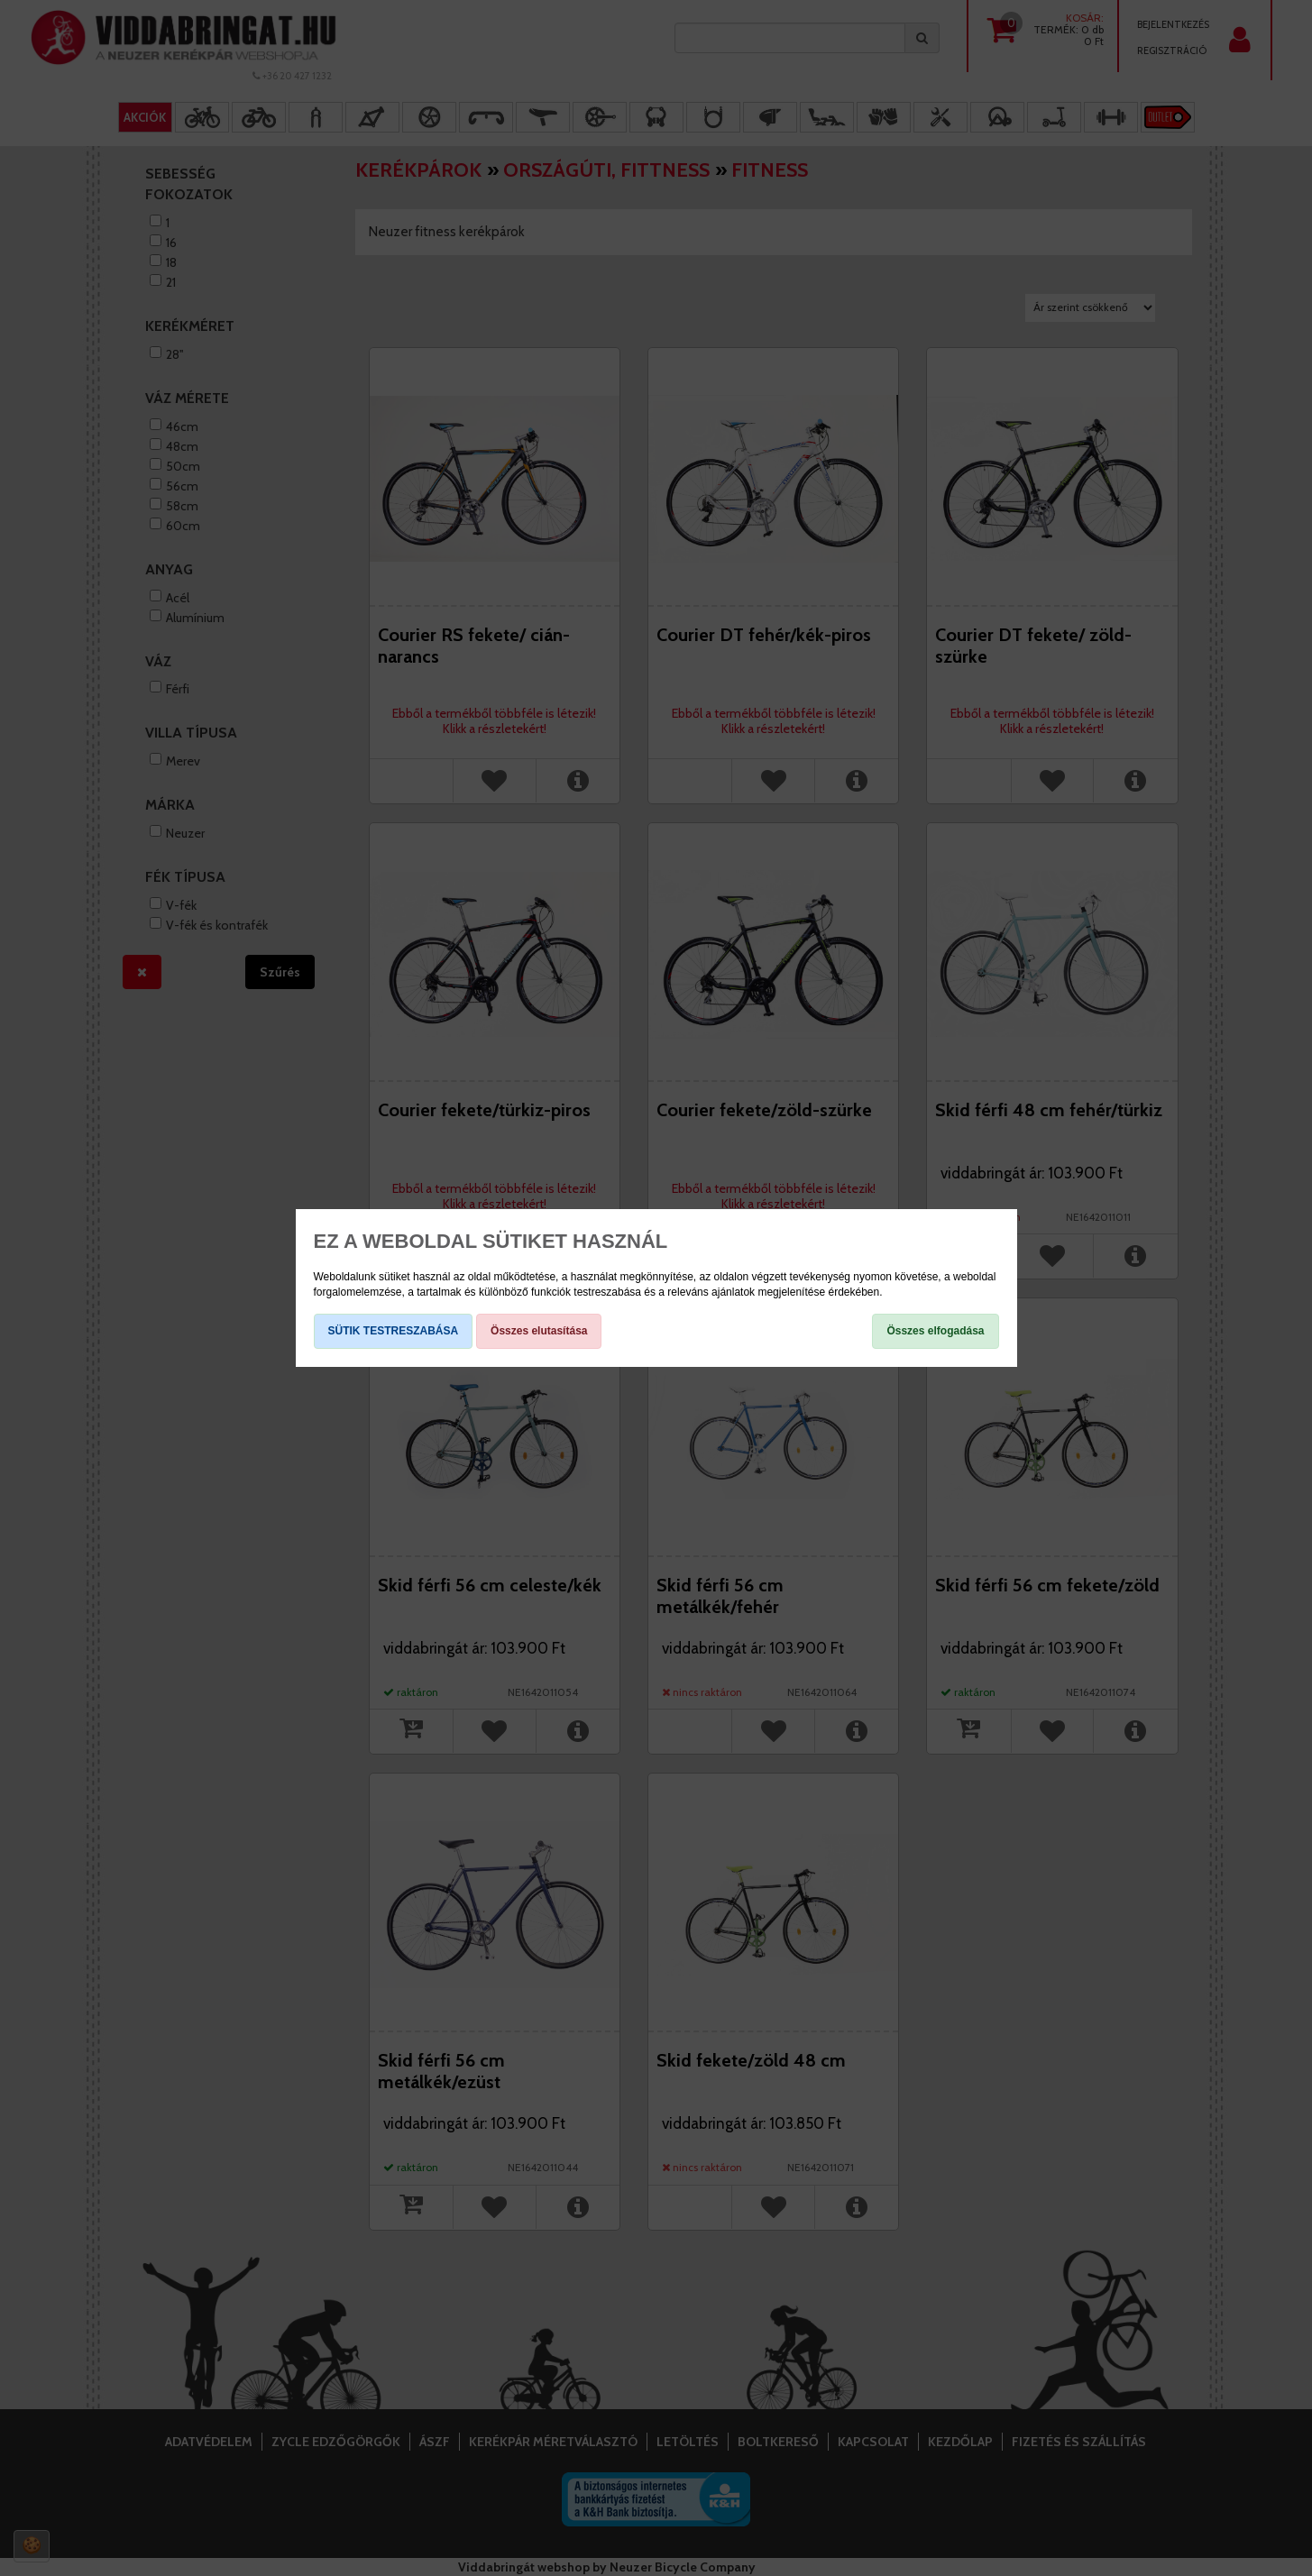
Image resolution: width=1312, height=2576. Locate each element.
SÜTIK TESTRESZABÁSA (393, 1331)
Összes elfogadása (935, 1331)
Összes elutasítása (539, 1331)
